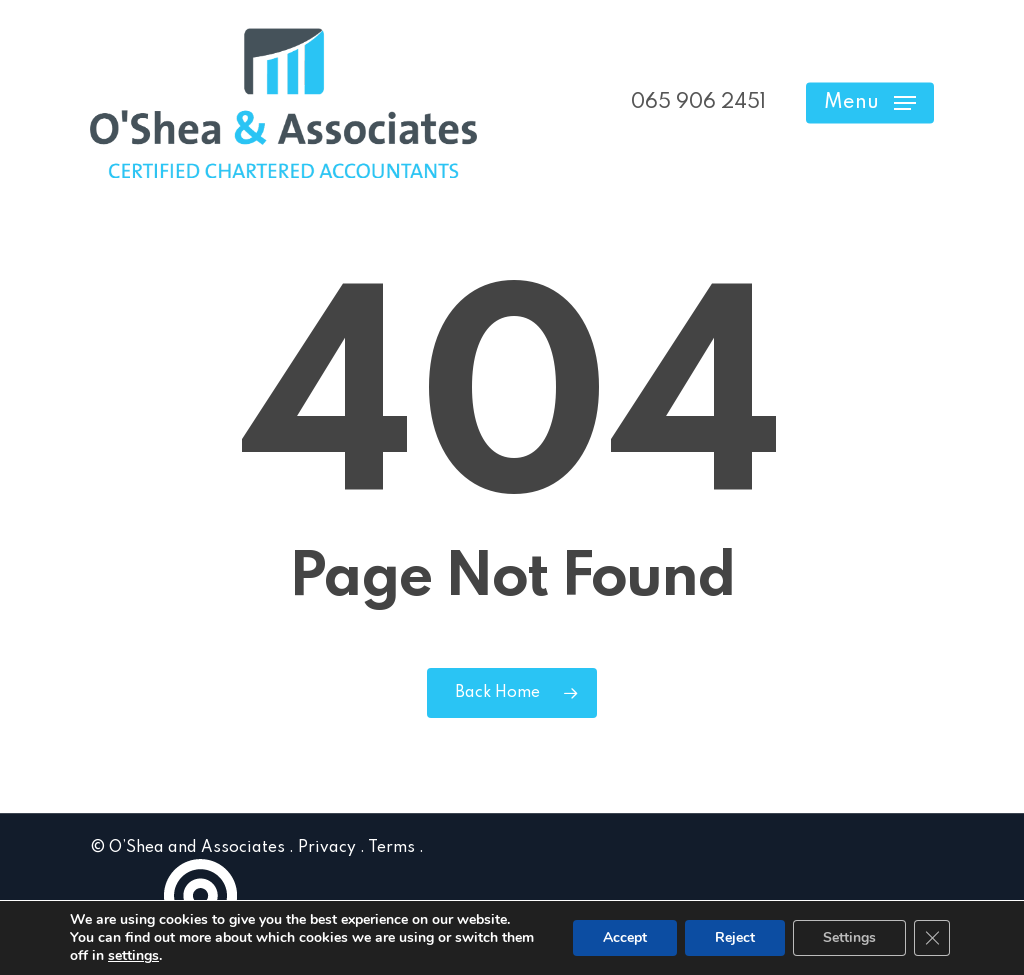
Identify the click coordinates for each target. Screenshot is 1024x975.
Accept (625, 937)
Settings (849, 937)
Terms (391, 848)
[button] (870, 103)
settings (133, 956)
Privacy (327, 848)
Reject (735, 937)
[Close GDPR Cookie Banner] (932, 938)
